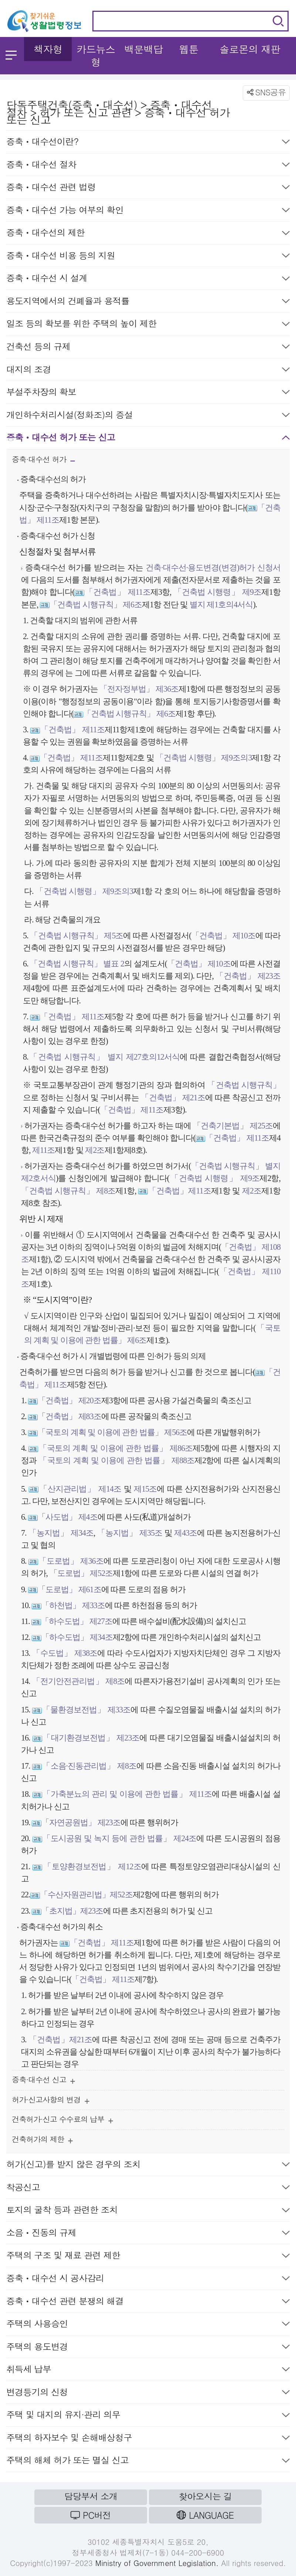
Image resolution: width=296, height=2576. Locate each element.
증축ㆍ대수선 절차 (148, 166)
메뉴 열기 (11, 55)
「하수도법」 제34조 (77, 1637)
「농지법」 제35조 (129, 1532)
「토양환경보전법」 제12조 (91, 1866)
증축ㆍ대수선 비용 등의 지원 (148, 257)
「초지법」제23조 (72, 1910)
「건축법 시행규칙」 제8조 (68, 1190)
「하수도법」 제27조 (76, 1621)
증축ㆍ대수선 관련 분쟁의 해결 (148, 2302)
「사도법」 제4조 (68, 1517)
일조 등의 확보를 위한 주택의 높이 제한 (148, 325)
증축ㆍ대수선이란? (148, 143)
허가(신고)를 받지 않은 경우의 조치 (148, 2166)
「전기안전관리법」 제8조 (78, 1681)
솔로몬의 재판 (249, 49)
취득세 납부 (148, 2371)
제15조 (144, 1488)
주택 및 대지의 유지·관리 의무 (148, 2416)
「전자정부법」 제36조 (138, 688)
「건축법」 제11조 (117, 592)
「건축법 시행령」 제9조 (217, 592)
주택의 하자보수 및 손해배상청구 (148, 2439)
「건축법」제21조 (60, 2039)
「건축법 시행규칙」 (243, 1085)
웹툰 (188, 49)
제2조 (94, 1150)
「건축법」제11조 (179, 1190)
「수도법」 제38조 (64, 1653)
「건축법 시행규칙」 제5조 (76, 935)
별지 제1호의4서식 (220, 604)
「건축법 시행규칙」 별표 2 (77, 963)
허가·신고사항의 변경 (50, 2101)
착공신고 (148, 2189)
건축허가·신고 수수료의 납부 (62, 2121)
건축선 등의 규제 (148, 348)
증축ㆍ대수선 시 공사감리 (148, 2280)
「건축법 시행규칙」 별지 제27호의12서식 (104, 1056)
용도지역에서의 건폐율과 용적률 (148, 302)
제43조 (184, 1532)
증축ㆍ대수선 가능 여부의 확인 (148, 211)
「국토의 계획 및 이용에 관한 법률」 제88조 (116, 1460)
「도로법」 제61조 (69, 1589)
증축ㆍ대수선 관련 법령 (148, 188)
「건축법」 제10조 (223, 935)
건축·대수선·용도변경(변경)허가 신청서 (213, 567)
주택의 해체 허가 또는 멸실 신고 (148, 2461)
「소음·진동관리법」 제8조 (89, 1765)
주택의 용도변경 (148, 2348)
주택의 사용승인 (148, 2325)
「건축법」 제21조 (173, 1097)
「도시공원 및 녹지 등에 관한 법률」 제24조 (119, 1838)
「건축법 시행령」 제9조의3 (204, 757)
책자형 (47, 49)
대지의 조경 (148, 371)
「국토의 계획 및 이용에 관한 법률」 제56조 (112, 1432)
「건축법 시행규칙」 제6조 (96, 604)
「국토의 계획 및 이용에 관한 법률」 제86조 (115, 1448)
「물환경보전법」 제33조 (86, 1709)
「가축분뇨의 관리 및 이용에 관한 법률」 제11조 (127, 1794)
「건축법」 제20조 (69, 1400)
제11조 (43, 1150)
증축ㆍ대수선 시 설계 (148, 279)
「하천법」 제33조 (73, 1605)
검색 (278, 21)
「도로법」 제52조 (81, 1573)
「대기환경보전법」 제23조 (91, 1737)
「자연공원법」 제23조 (80, 1822)
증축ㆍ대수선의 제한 (148, 234)
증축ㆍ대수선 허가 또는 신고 (148, 439)
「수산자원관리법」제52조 (86, 1894)
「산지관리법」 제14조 (79, 1488)
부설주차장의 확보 (148, 393)
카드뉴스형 (95, 55)
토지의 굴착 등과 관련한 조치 (148, 2211)
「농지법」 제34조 (60, 1532)
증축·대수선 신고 (43, 2081)
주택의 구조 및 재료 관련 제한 (148, 2257)
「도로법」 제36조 (70, 1561)
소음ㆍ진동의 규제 (148, 2234)
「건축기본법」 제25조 (233, 1125)
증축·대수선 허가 (43, 461)
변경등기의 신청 (148, 2393)
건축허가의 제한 (42, 2141)
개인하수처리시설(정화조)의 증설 (148, 416)
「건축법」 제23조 (247, 975)
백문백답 (143, 49)
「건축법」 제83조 (69, 1416)
